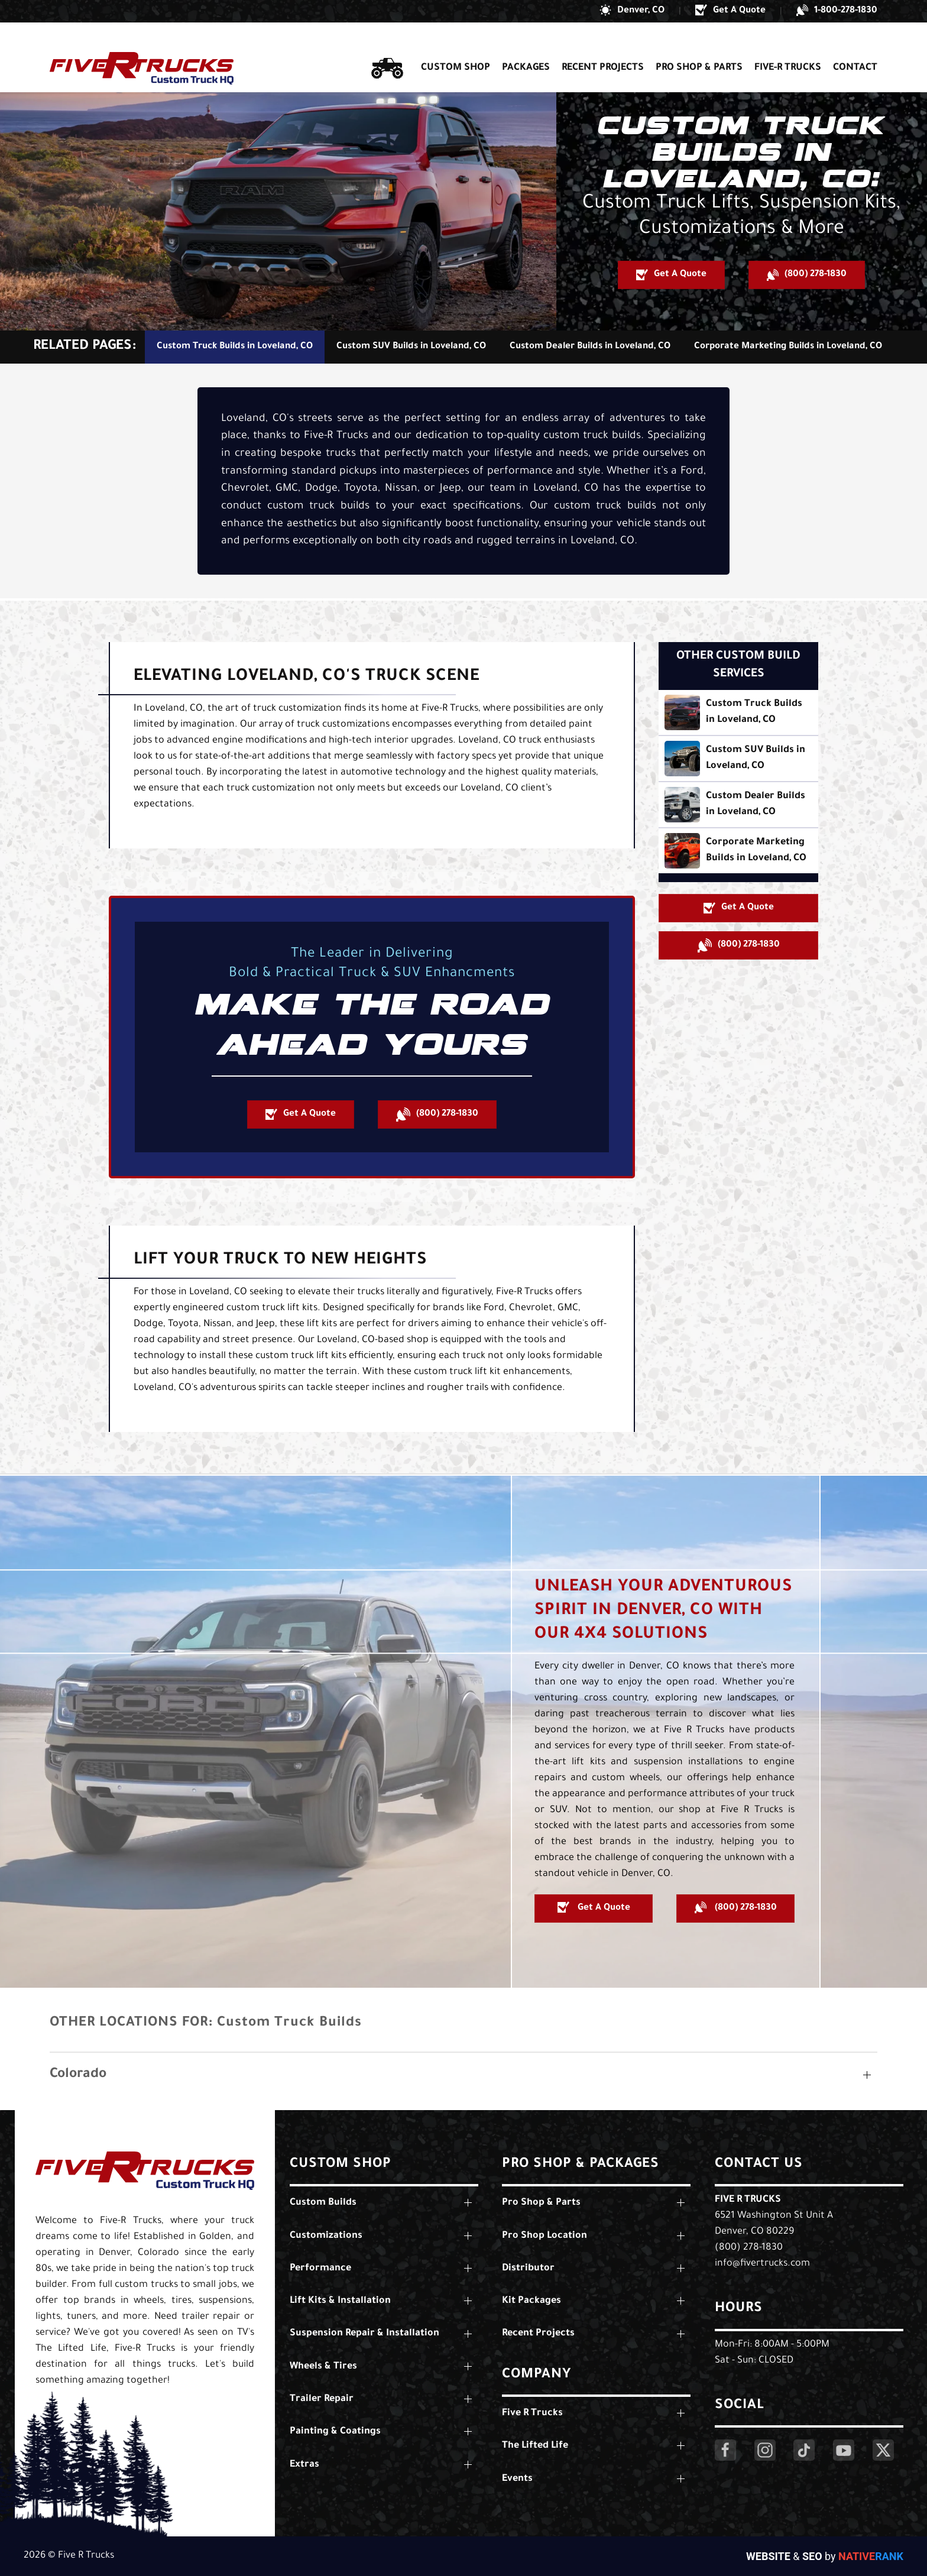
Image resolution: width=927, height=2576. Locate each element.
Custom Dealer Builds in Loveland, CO (590, 347)
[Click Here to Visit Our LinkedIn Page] (804, 2450)
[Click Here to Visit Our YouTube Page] (843, 2450)
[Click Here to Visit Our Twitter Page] (883, 2450)
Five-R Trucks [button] (787, 46)
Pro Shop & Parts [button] (699, 46)
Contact (855, 46)
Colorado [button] (78, 2075)
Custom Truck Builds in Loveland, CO (235, 347)
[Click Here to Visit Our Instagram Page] (765, 2450)
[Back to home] (142, 46)
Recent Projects (603, 46)
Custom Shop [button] (455, 46)
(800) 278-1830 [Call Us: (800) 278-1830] (749, 2248)
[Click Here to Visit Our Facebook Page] (725, 2450)
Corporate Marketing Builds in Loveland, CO (788, 347)
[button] (632, 11)
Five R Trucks (748, 2200)
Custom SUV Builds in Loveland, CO (411, 347)
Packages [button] (526, 46)
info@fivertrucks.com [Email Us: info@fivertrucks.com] (762, 2264)
